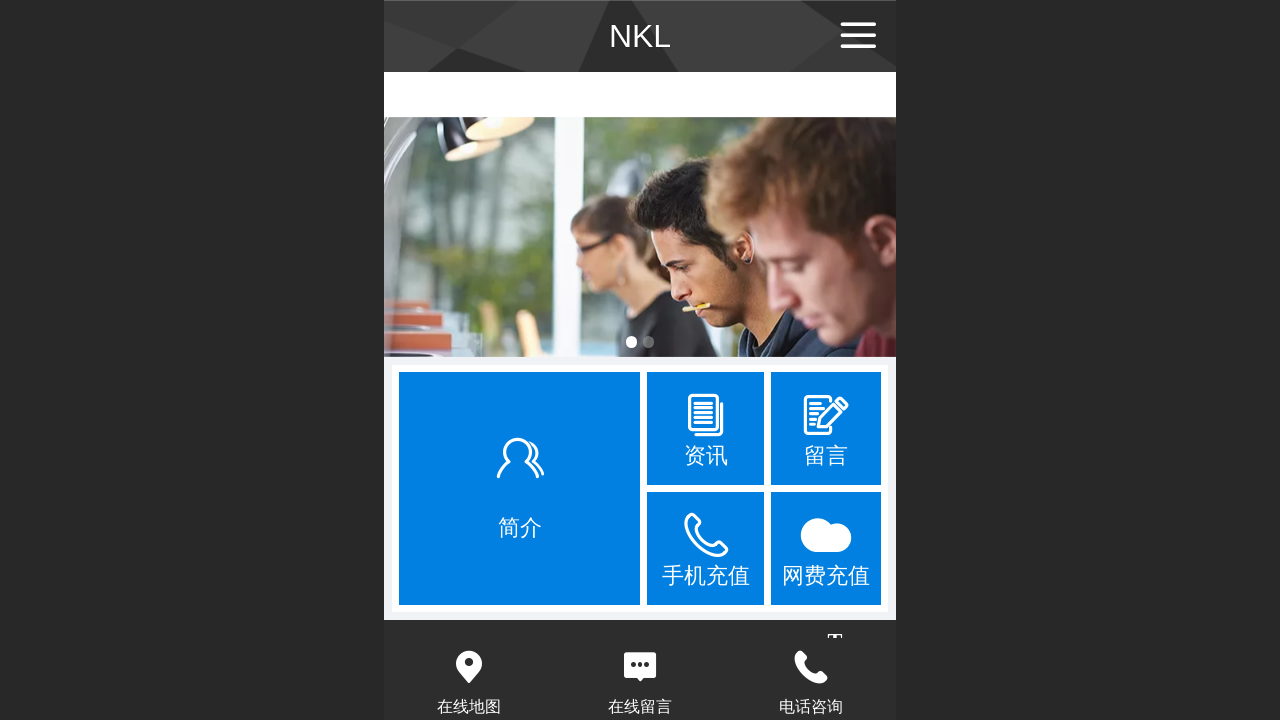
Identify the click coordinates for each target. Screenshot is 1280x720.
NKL (640, 36)
